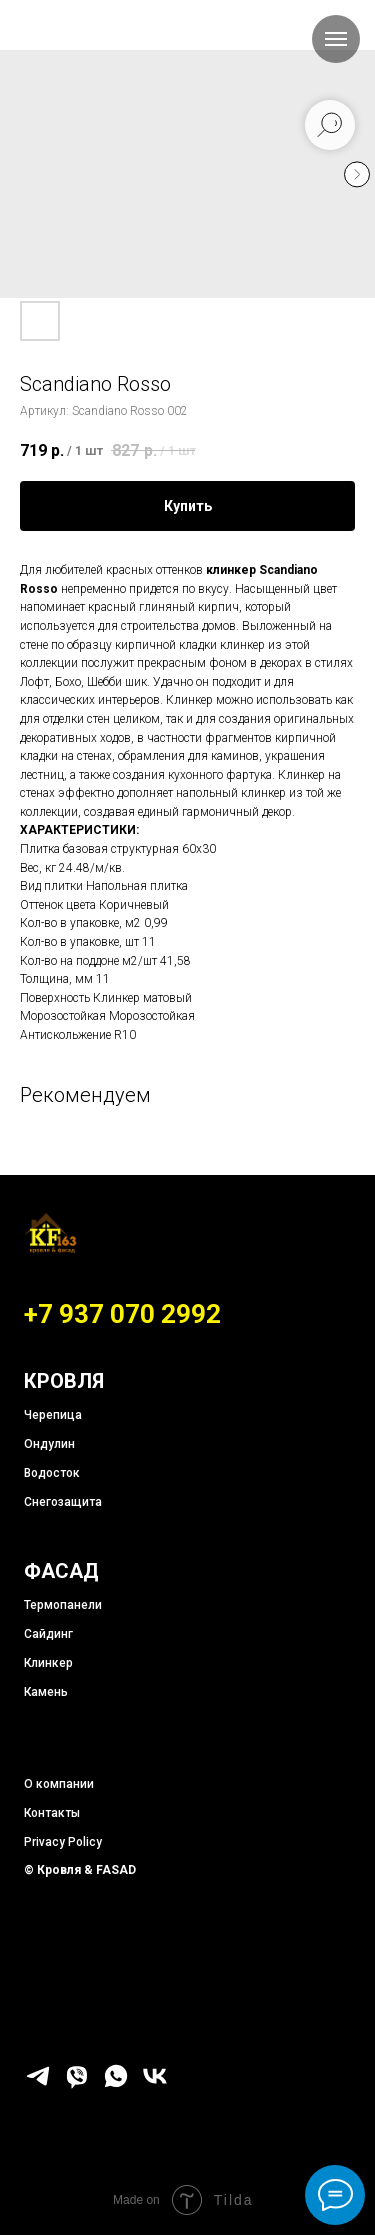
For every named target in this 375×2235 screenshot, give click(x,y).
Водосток (52, 1473)
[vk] (155, 2084)
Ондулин (49, 1444)
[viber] (77, 2084)
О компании (59, 1784)
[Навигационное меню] (336, 39)
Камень (46, 1692)
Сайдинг (48, 1634)
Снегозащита (63, 1502)
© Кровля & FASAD (80, 1870)
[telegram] (38, 2084)
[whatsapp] (116, 2084)
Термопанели (63, 1605)
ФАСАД (61, 1571)
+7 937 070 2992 (122, 1314)
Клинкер (48, 1663)
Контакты (52, 1813)
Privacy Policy (63, 1842)
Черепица (53, 1415)
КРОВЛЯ (64, 1381)
